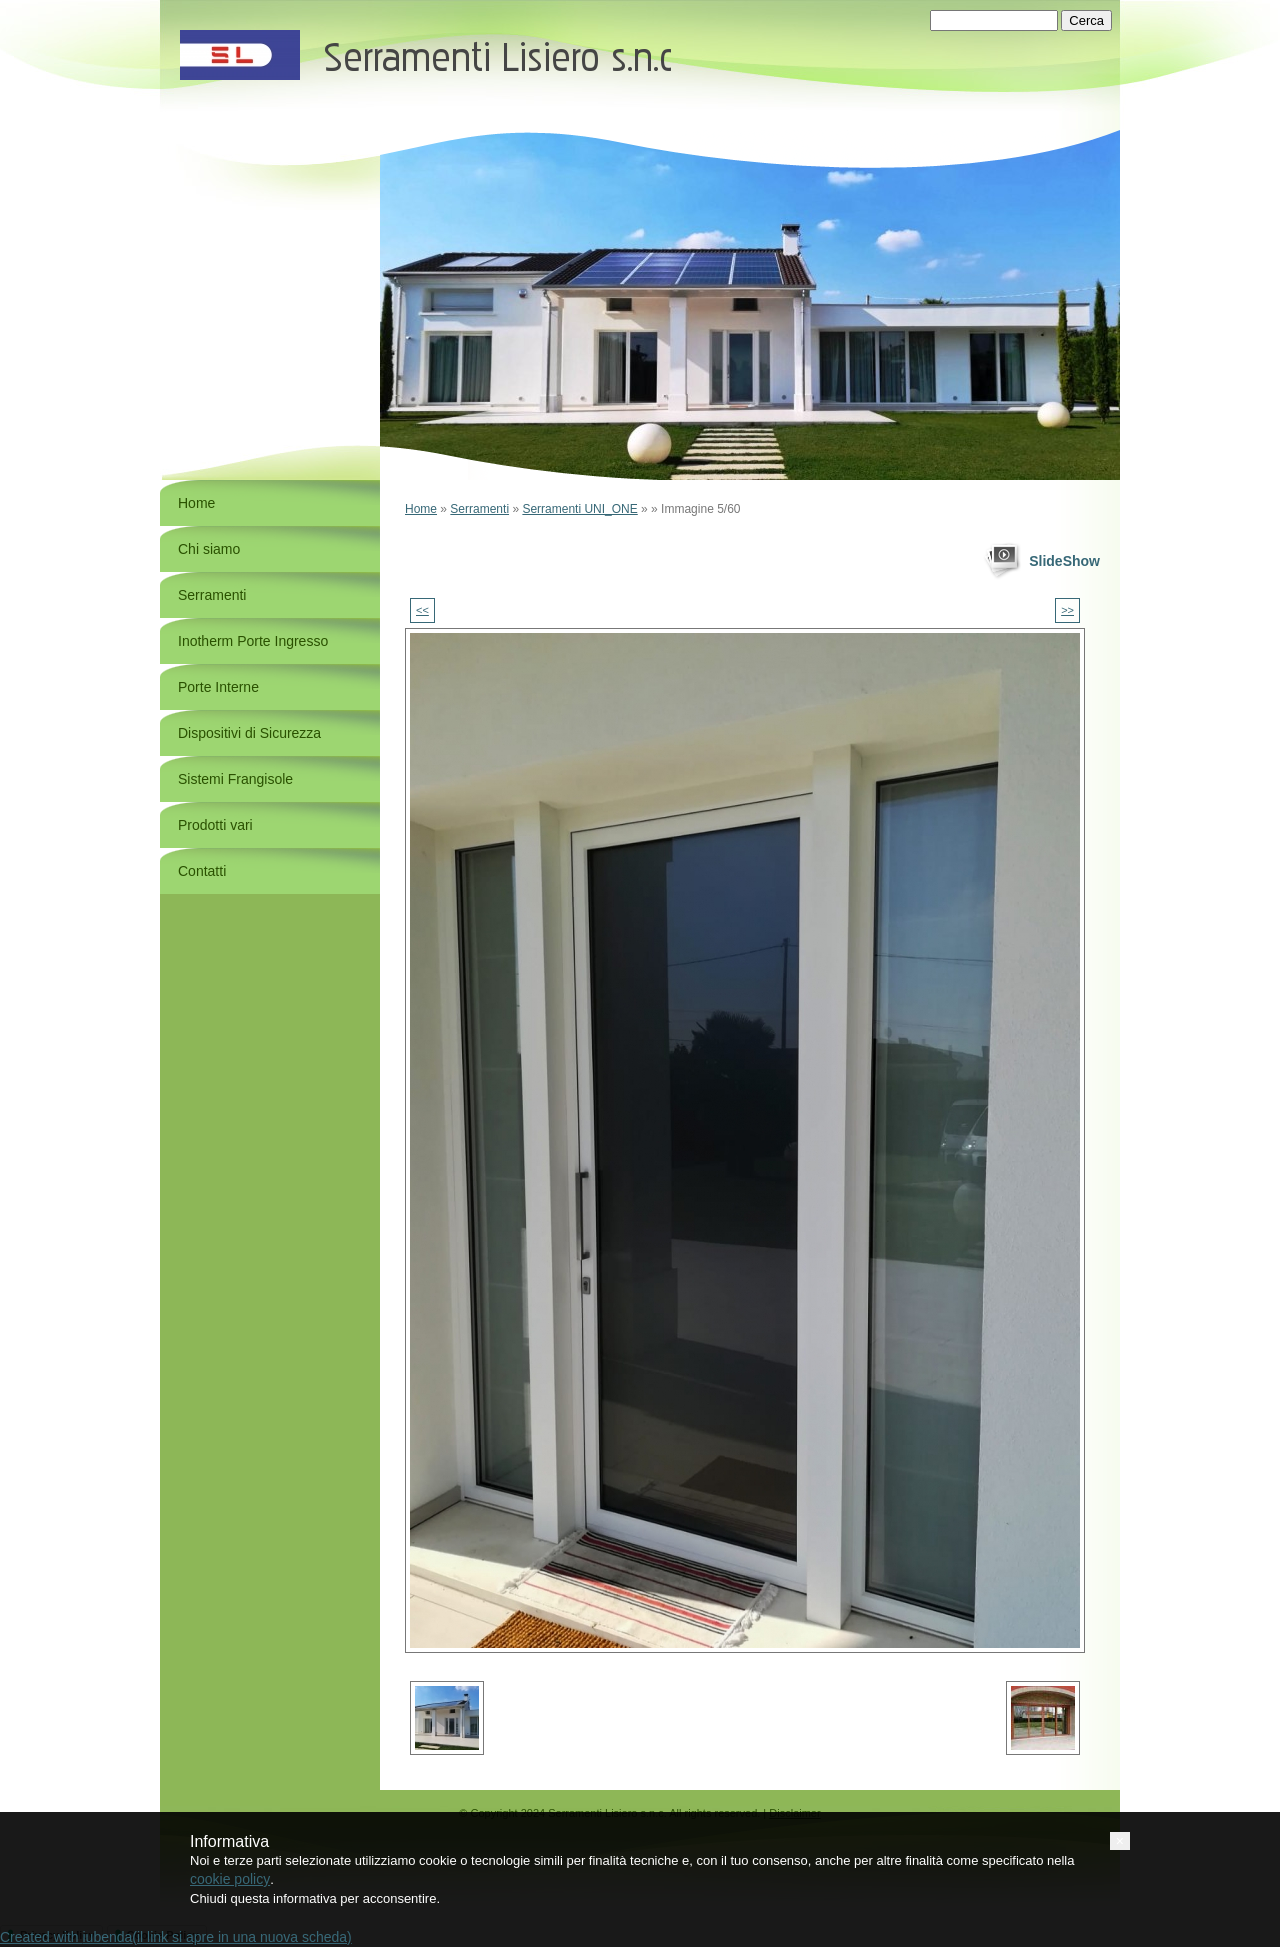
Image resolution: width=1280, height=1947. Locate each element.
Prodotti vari (215, 825)
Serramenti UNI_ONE (579, 509)
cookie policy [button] (230, 1879)
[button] (1120, 1841)
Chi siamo (209, 549)
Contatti (202, 871)
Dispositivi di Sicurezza (249, 733)
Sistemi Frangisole (235, 779)
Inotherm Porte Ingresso (253, 641)
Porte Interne (218, 687)
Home (421, 509)
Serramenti (479, 509)
